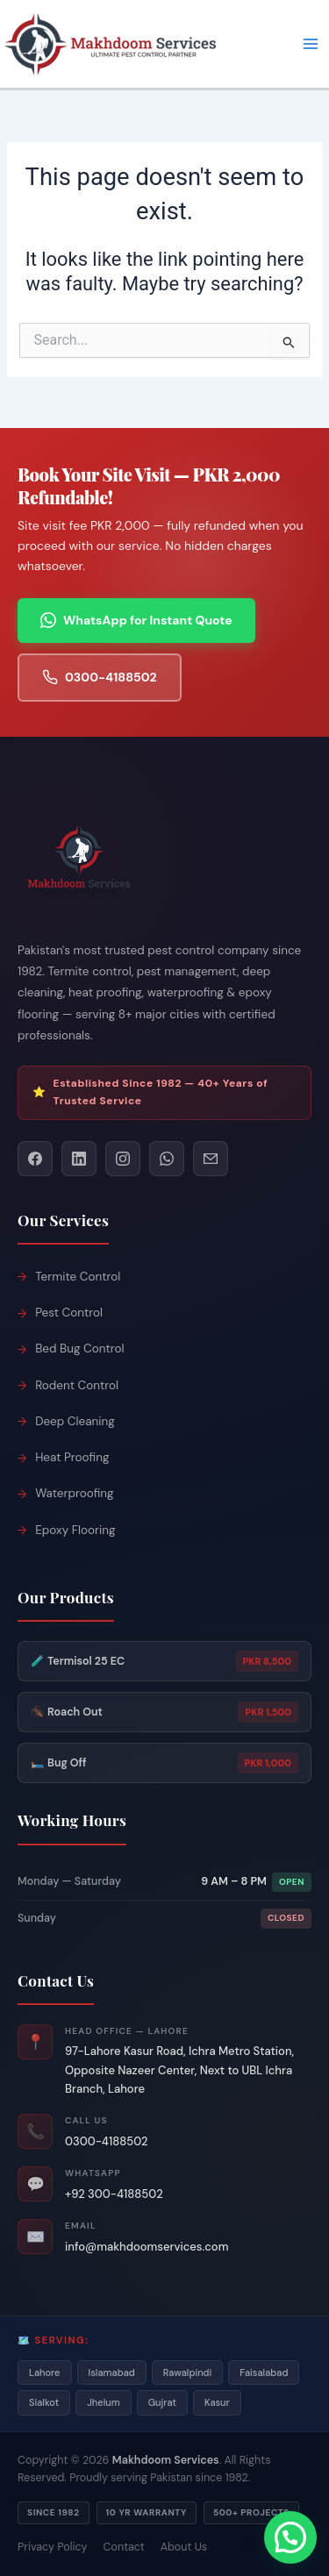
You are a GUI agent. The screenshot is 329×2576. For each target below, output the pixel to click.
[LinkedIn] (79, 1158)
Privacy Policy (53, 2547)
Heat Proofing (72, 1457)
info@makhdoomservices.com (146, 2246)
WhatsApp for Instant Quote (136, 620)
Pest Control (69, 1312)
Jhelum (103, 2402)
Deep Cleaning (75, 1421)
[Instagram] (122, 1158)
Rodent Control (76, 1385)
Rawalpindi (187, 2372)
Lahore (45, 2372)
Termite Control (77, 1276)
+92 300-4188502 (114, 2194)
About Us (184, 2547)
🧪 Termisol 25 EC (164, 1661)
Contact (124, 2547)
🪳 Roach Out (164, 1712)
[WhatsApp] (166, 1158)
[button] (290, 2537)
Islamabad (112, 2372)
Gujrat (162, 2402)
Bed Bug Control (79, 1348)
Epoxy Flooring (75, 1530)
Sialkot (44, 2402)
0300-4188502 (99, 677)
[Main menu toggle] (310, 43)
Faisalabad (264, 2372)
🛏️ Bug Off (164, 1762)
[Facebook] (35, 1158)
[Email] (210, 1158)
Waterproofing (74, 1493)
